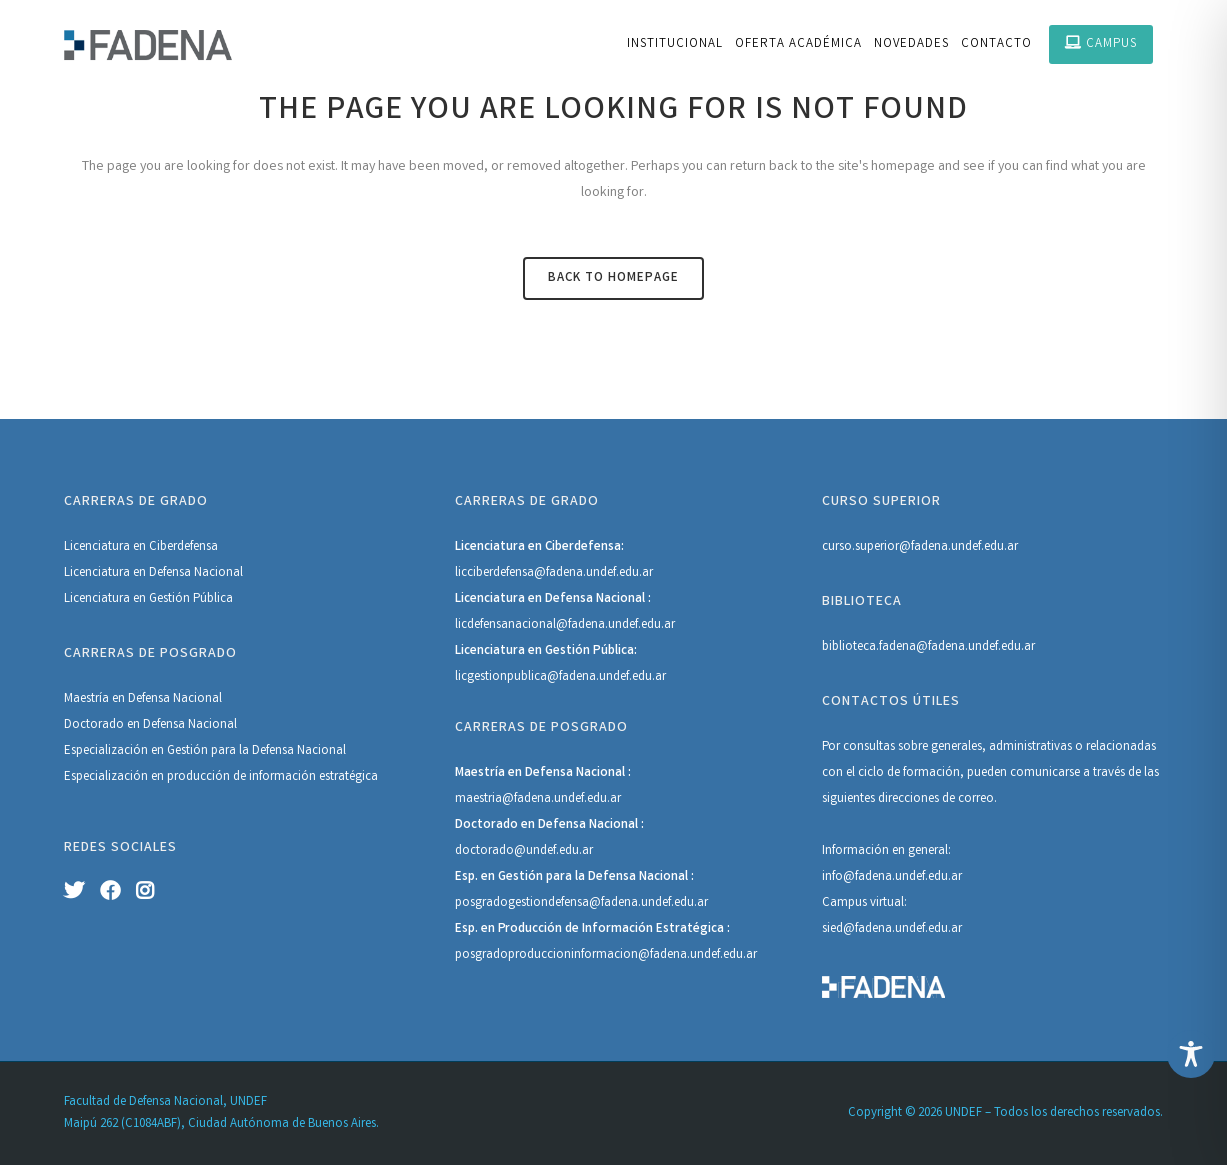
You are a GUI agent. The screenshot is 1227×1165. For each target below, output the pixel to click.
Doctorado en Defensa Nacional (150, 725)
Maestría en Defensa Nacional (143, 699)
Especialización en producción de (156, 777)
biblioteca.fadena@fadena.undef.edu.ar (928, 647)
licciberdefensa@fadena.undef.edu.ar (554, 573)
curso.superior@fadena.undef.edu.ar (920, 547)
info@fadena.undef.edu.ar (892, 877)
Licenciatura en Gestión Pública (148, 599)
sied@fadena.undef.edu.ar (892, 929)
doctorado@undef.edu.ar (524, 851)
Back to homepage (613, 278)
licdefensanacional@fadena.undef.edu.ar (565, 625)
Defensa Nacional (299, 751)
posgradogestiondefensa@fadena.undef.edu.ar (581, 903)
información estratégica (313, 777)
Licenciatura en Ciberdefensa (141, 547)
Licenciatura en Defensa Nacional (153, 573)
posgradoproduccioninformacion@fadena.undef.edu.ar (606, 955)
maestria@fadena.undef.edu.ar (538, 799)
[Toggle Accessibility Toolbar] (1191, 1054)
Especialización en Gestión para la (158, 751)
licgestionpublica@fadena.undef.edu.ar (560, 677)
